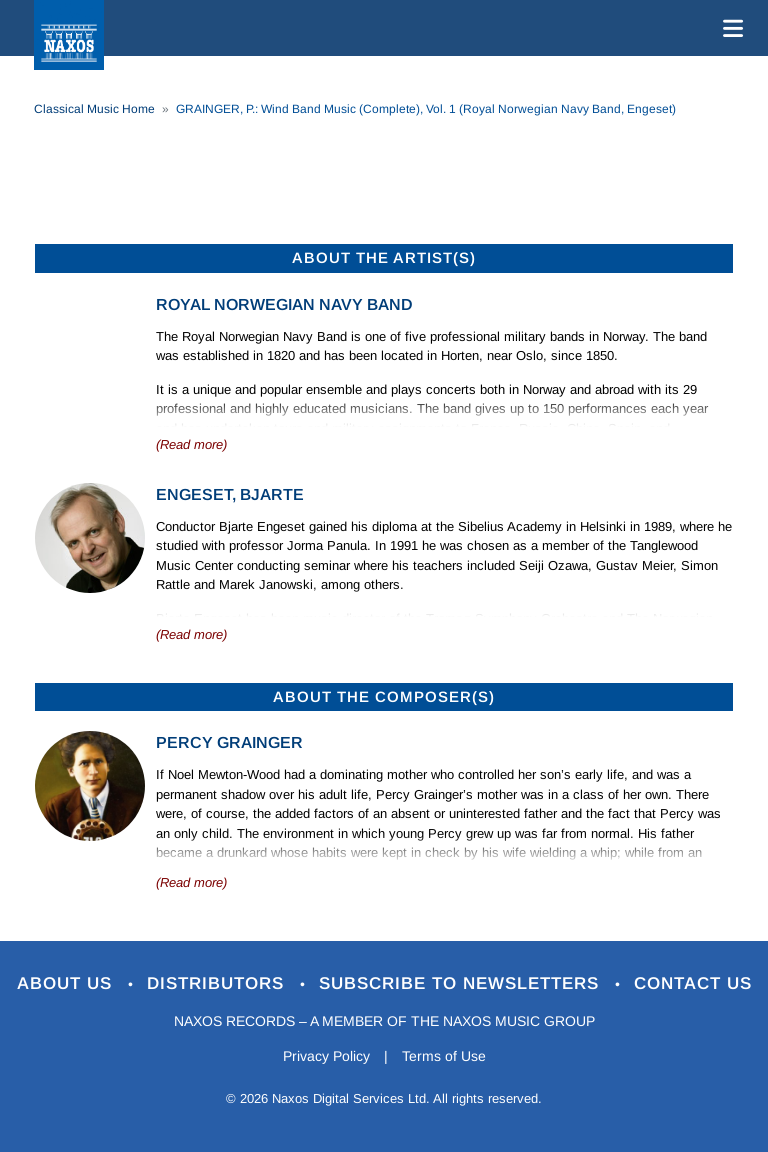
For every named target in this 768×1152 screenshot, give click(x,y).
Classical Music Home (94, 109)
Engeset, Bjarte (230, 494)
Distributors (218, 983)
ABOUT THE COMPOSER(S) (384, 696)
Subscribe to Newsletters (462, 983)
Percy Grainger (229, 742)
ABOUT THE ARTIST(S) (384, 257)
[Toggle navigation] (729, 28)
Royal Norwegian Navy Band (284, 304)
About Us (67, 983)
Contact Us (693, 983)
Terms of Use (444, 1056)
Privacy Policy (326, 1056)
